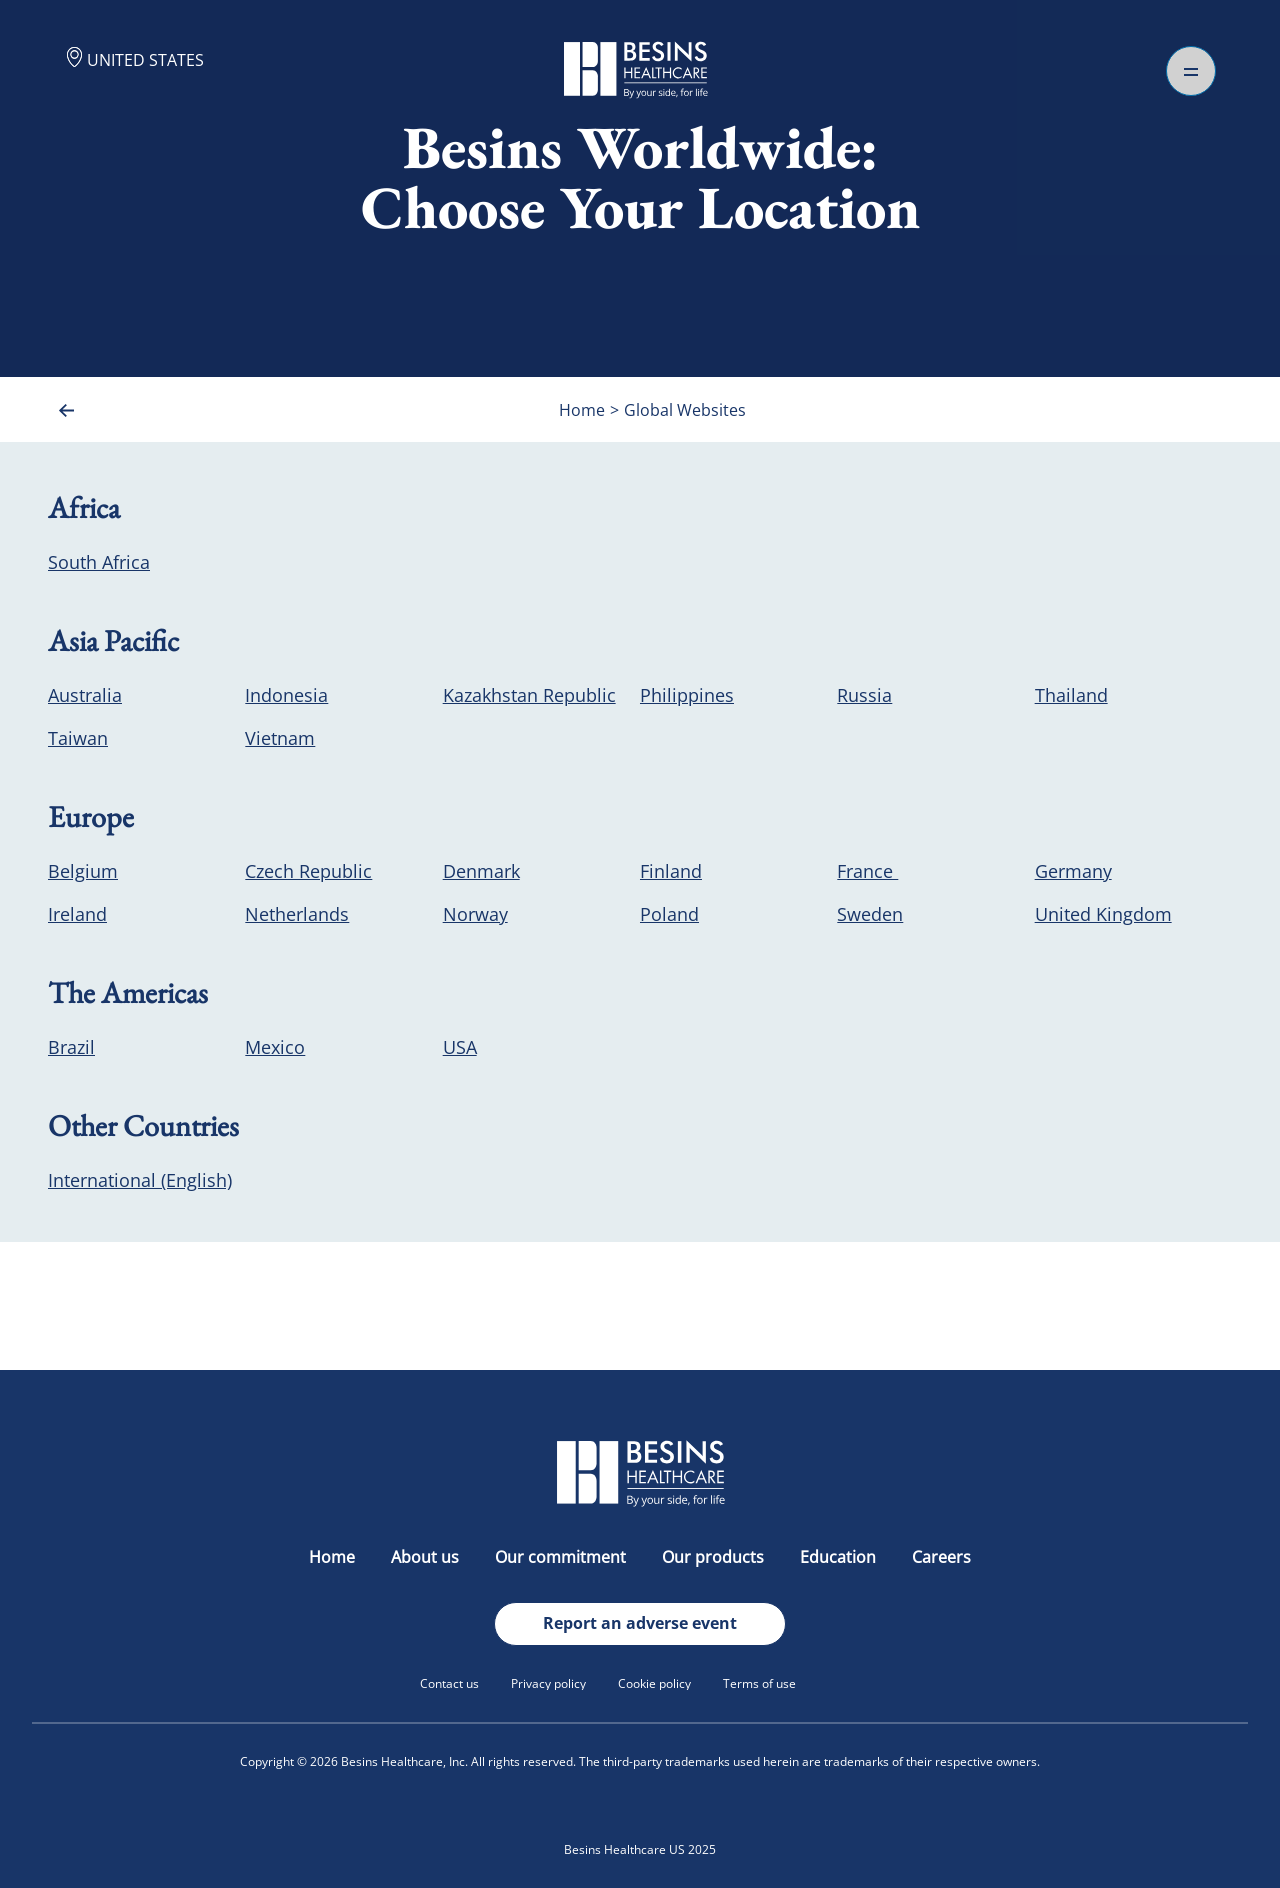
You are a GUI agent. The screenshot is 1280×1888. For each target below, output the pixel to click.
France (867, 871)
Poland (669, 914)
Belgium (83, 871)
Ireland (77, 914)
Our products (715, 1557)
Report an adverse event (640, 1623)
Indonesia (286, 695)
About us (427, 1557)
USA (460, 1047)
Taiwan (78, 738)
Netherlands (297, 914)
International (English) (140, 1180)
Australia (85, 695)
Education (840, 1557)
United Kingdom (1103, 914)
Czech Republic (308, 871)
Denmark (481, 871)
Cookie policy (654, 1683)
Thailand (1071, 695)
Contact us (449, 1683)
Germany (1073, 871)
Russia (864, 695)
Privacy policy (548, 1683)
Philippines (687, 695)
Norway (475, 914)
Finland (671, 871)
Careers (941, 1557)
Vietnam (280, 738)
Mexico (275, 1047)
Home (334, 1557)
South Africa (99, 562)
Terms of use (759, 1683)
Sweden (870, 914)
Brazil (71, 1047)
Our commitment (562, 1557)
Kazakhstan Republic (529, 695)
